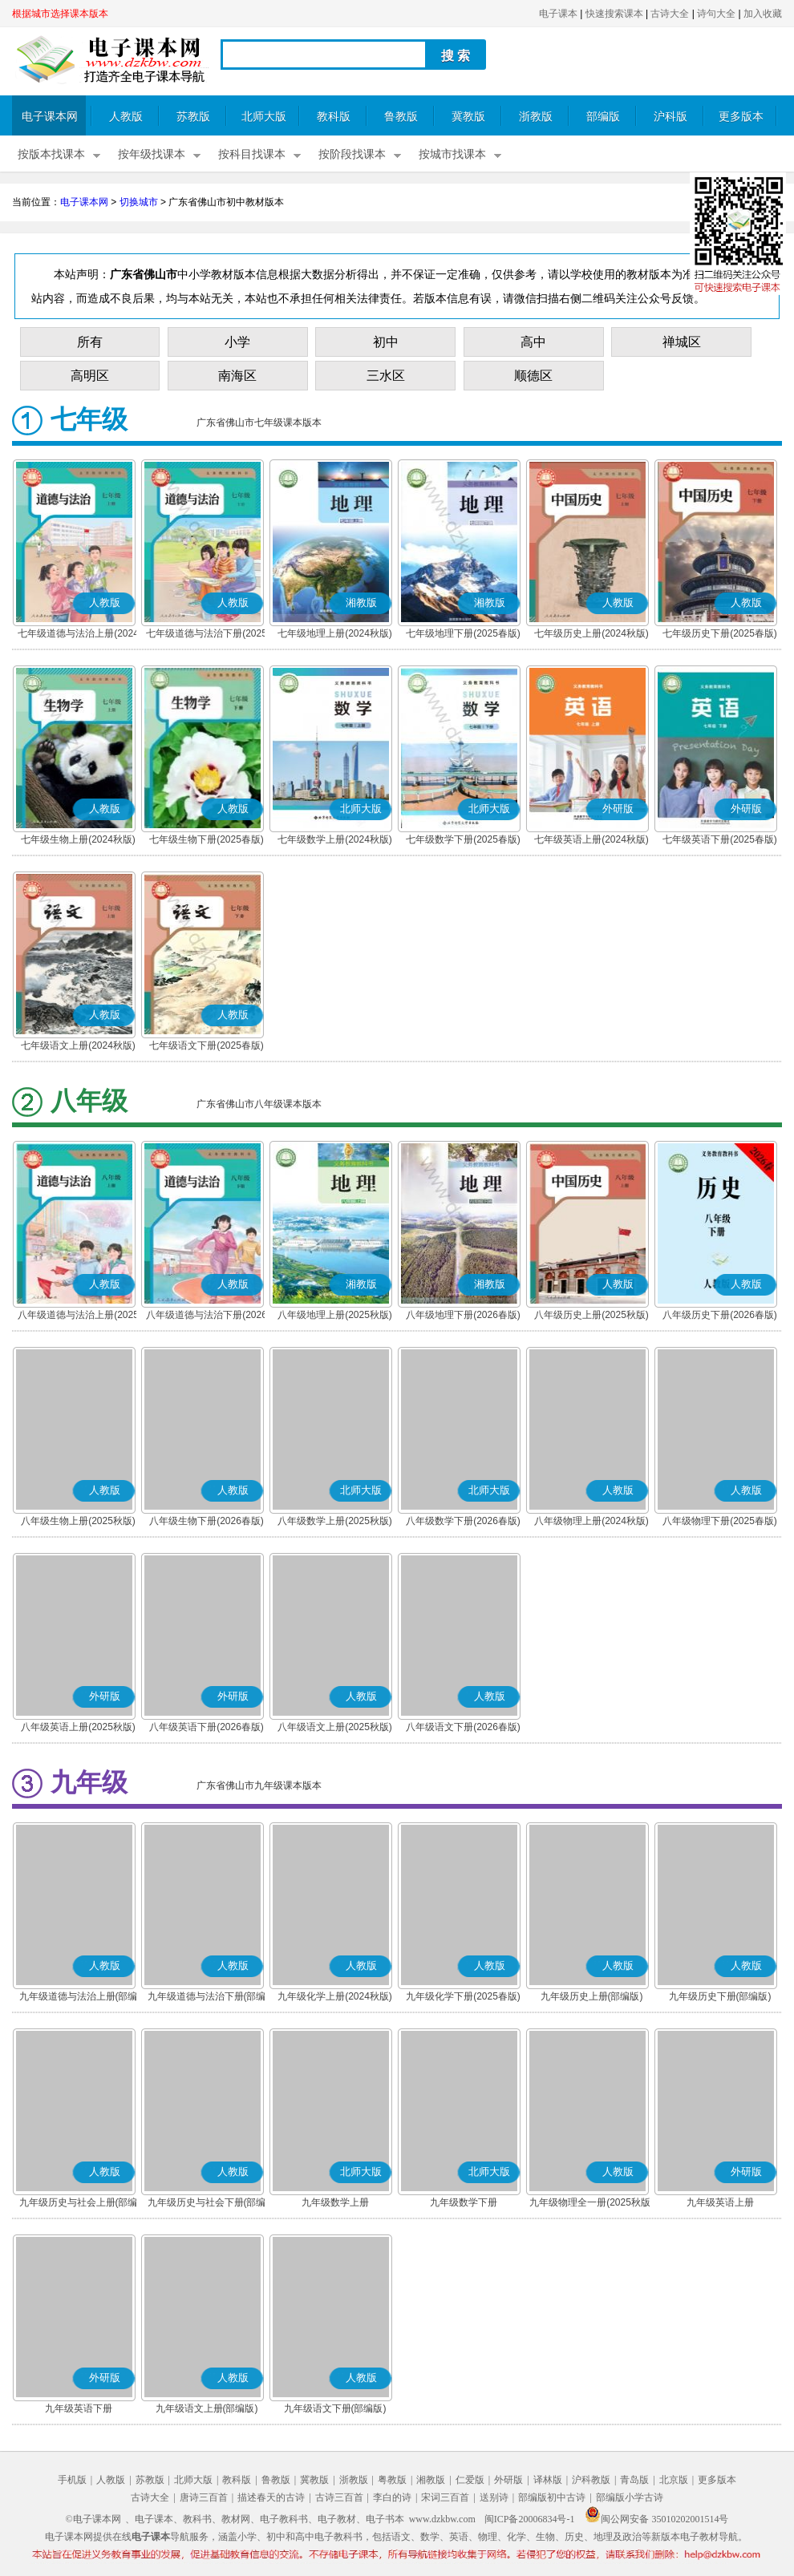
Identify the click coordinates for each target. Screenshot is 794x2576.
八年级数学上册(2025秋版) (334, 1521)
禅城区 (681, 342)
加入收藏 (762, 13)
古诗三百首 (339, 2497)
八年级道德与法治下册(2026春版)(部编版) (206, 1316)
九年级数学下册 (463, 2202)
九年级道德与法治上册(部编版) (78, 1998)
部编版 (603, 117)
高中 (533, 342)
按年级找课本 (151, 154)
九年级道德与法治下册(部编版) (207, 1998)
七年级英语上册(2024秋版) (591, 839)
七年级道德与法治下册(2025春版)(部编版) (206, 635)
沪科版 (670, 117)
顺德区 (533, 375)
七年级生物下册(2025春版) (206, 839)
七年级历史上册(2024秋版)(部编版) (591, 635)
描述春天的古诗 (271, 2497)
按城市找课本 (452, 154)
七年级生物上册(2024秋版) (78, 839)
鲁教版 (401, 117)
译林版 (547, 2479)
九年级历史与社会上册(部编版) (78, 2204)
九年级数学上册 (335, 2202)
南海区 (237, 375)
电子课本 (558, 13)
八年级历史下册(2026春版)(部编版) (719, 1316)
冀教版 (468, 117)
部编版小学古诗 (629, 2497)
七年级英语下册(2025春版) (719, 839)
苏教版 (193, 117)
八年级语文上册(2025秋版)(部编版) (334, 1728)
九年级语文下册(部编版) (335, 2408)
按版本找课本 (51, 154)
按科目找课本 (252, 154)
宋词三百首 (445, 2497)
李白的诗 (392, 2497)
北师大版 (263, 117)
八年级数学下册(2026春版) (463, 1521)
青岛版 (634, 2479)
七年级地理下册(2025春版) (463, 633)
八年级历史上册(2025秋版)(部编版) (591, 1316)
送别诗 (494, 2497)
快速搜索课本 (614, 13)
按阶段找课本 (352, 154)
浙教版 (536, 117)
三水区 (386, 375)
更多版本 (741, 117)
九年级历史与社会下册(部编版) (207, 2204)
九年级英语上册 (720, 2202)
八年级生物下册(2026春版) (206, 1521)
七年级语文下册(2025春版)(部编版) (206, 1047)
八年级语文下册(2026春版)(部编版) (463, 1728)
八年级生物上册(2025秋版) (78, 1521)
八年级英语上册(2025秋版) (78, 1727)
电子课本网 (50, 117)
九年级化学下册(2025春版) (463, 1996)
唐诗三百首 (204, 2497)
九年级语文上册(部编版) (207, 2408)
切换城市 (139, 202)
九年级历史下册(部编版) (720, 1996)
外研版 (508, 2479)
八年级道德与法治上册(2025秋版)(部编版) (78, 1316)
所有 (90, 342)
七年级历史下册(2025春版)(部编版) (719, 635)
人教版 (126, 117)
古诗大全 (669, 13)
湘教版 (430, 2479)
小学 (237, 342)
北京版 (673, 2479)
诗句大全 (716, 13)
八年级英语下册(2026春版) (206, 1727)
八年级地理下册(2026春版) (463, 1314)
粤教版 (392, 2479)
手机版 (72, 2479)
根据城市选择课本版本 (60, 13)
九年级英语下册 (78, 2408)
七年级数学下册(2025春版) (463, 839)
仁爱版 (470, 2479)
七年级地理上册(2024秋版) (334, 633)
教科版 (333, 117)
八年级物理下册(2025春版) (719, 1521)
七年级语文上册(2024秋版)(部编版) (78, 1047)
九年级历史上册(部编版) (592, 1996)
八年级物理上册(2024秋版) (591, 1521)
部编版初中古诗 (551, 2497)
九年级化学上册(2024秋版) (334, 1996)
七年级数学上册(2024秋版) (334, 839)
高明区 (90, 375)
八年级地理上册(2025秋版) (334, 1314)
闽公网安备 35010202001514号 (656, 2519)
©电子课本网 (93, 2519)
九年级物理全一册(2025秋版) (591, 2202)
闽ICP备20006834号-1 (529, 2519)
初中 (386, 342)
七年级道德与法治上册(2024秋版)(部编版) (78, 635)
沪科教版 (591, 2479)
